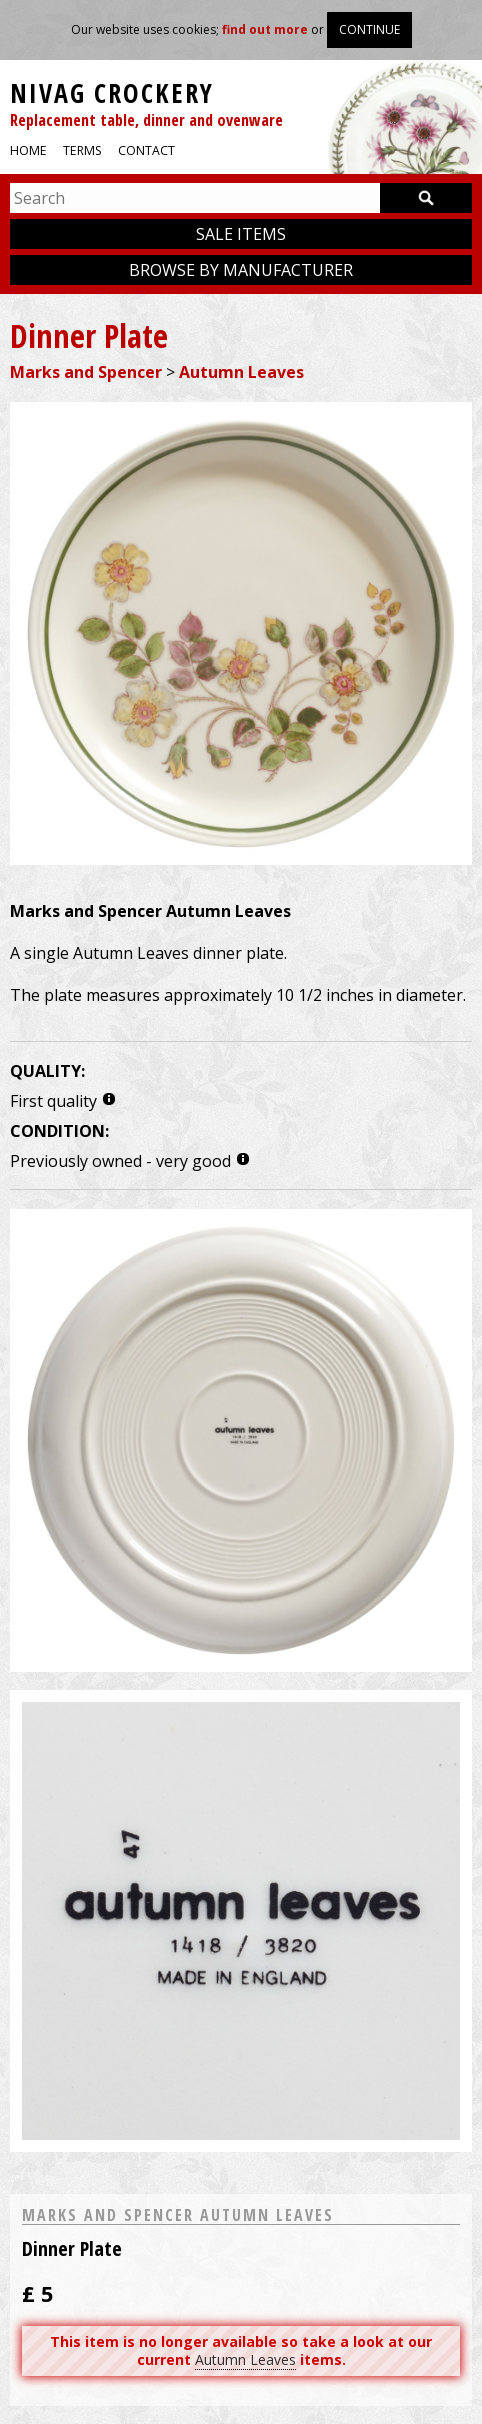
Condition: (59, 1131)
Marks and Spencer (86, 372)
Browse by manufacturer (241, 270)
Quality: (47, 1071)
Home (28, 150)
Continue (369, 29)
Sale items (241, 234)
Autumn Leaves (241, 372)
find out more (265, 29)
